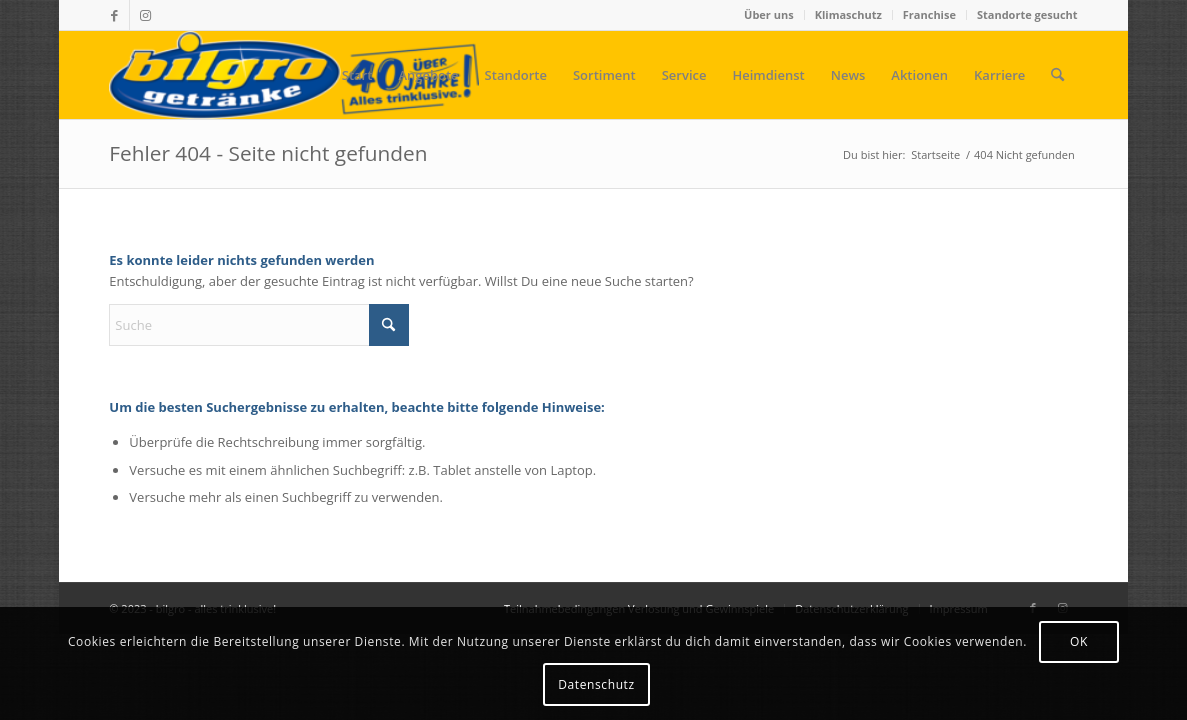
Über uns (769, 14)
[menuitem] (769, 15)
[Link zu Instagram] (145, 15)
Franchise (929, 14)
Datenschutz (596, 684)
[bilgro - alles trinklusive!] (294, 75)
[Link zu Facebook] (114, 15)
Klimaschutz (848, 14)
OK (1079, 641)
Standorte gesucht (1027, 14)
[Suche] (1057, 75)
